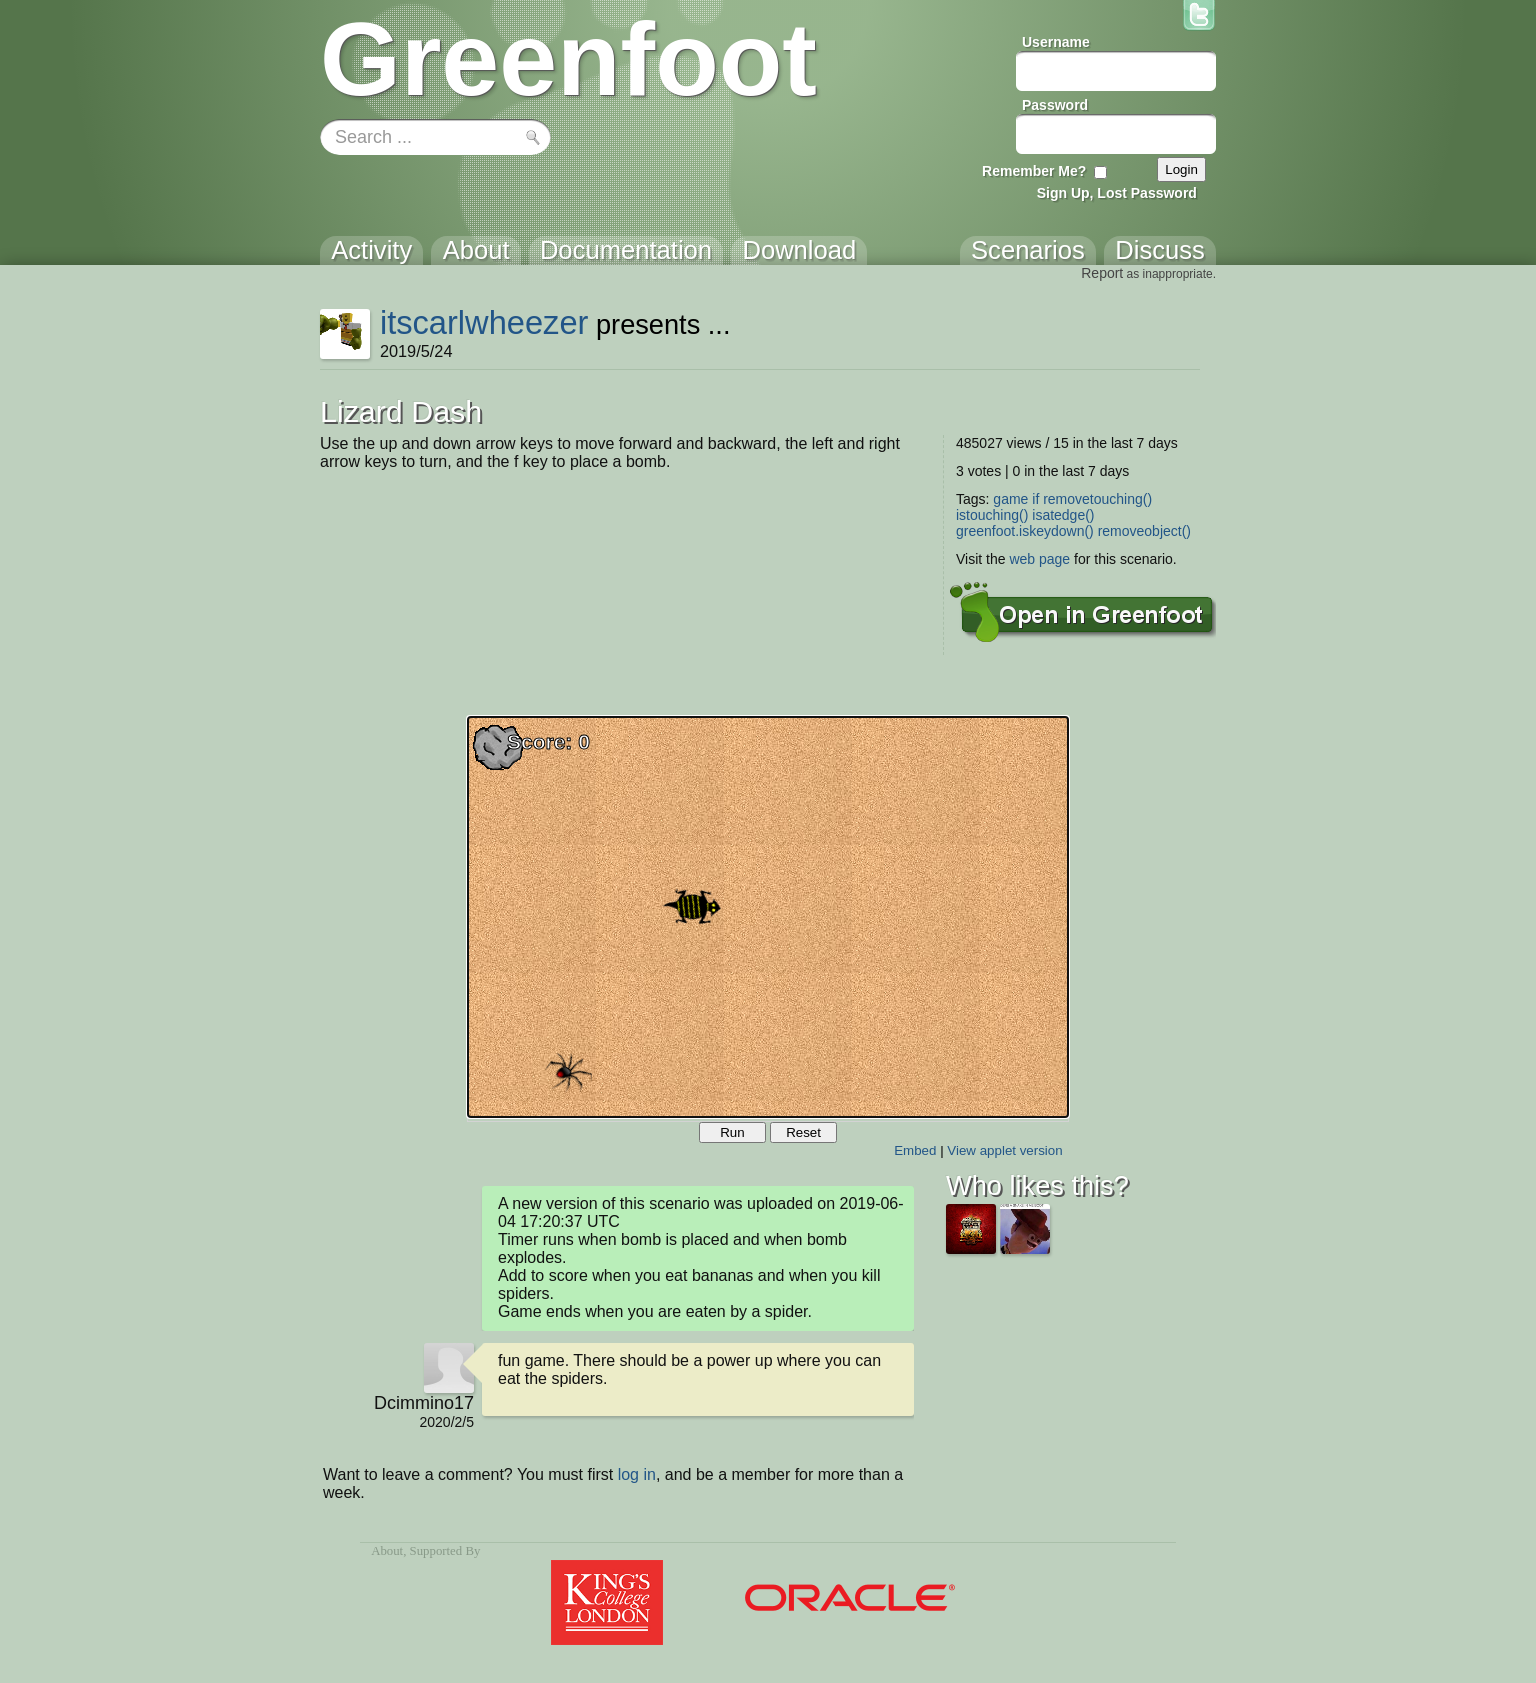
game (1010, 499)
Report (1102, 273)
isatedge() (1063, 515)
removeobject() (1144, 531)
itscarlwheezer (484, 322)
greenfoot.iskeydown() (1025, 531)
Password (1055, 105)
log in (637, 1474)
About (387, 1551)
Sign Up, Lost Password (1117, 193)
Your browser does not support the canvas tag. (768, 917)
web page (1039, 559)
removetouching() (1097, 499)
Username (1056, 42)
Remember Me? (1034, 171)
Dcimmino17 (424, 1403)
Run (732, 1132)
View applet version (1004, 1150)
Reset (803, 1132)
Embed (915, 1150)
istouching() (992, 515)
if (1035, 499)
